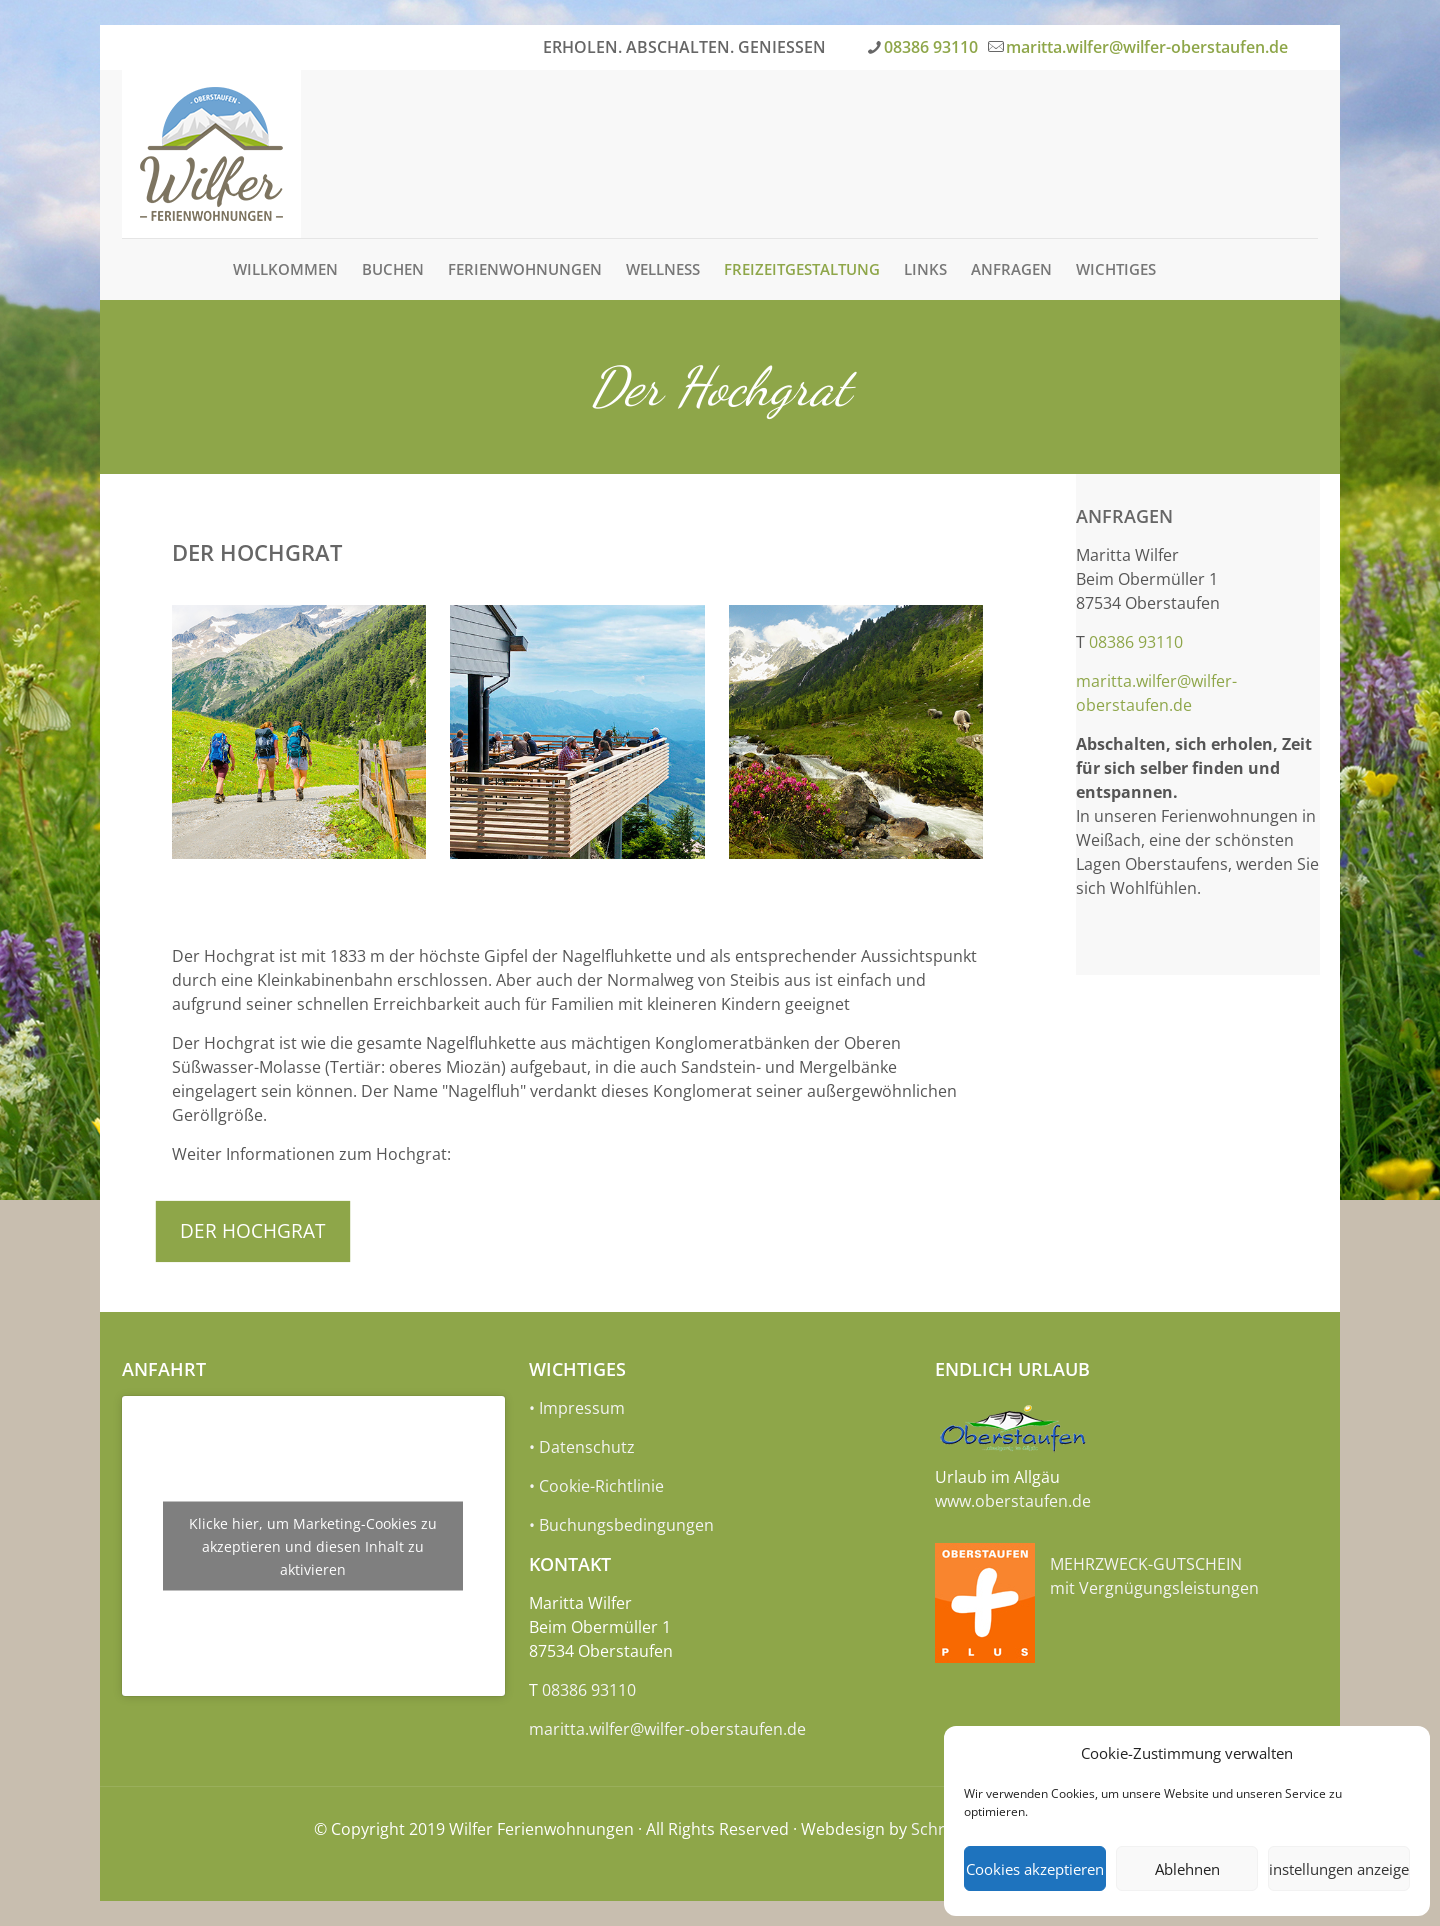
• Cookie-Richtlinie (596, 1486)
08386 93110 (1136, 642)
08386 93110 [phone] (931, 47)
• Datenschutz (582, 1447)
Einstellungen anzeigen (1339, 1869)
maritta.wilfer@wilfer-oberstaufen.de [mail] (1147, 47)
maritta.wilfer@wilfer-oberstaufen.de (667, 1729)
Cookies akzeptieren (1035, 1869)
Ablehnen (1187, 1869)
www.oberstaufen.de (1013, 1501)
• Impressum (577, 1408)
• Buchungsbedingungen (621, 1525)
